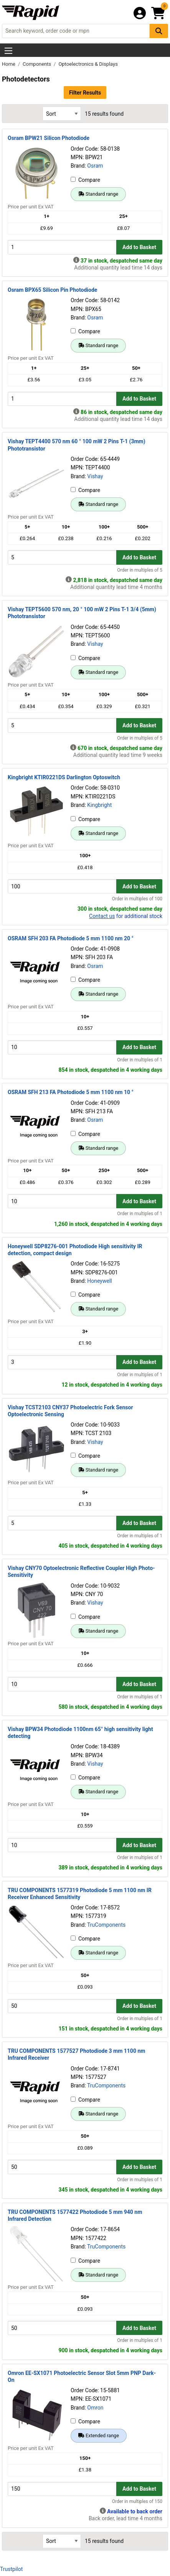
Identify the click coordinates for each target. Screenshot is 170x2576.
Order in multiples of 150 (137, 2501)
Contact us (102, 916)
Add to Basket (139, 247)
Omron (95, 2408)
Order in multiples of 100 (137, 898)
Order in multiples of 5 (139, 570)
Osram (95, 166)
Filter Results (85, 93)
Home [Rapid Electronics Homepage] (9, 64)
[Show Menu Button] (8, 51)
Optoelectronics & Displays (88, 64)
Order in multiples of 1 (139, 1060)
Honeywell (99, 1281)
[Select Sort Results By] (62, 113)
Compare (85, 180)
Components (37, 64)
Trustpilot (11, 2569)
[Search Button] (159, 31)
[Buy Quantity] (62, 247)
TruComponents (106, 1925)
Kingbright (99, 805)
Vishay (95, 476)
